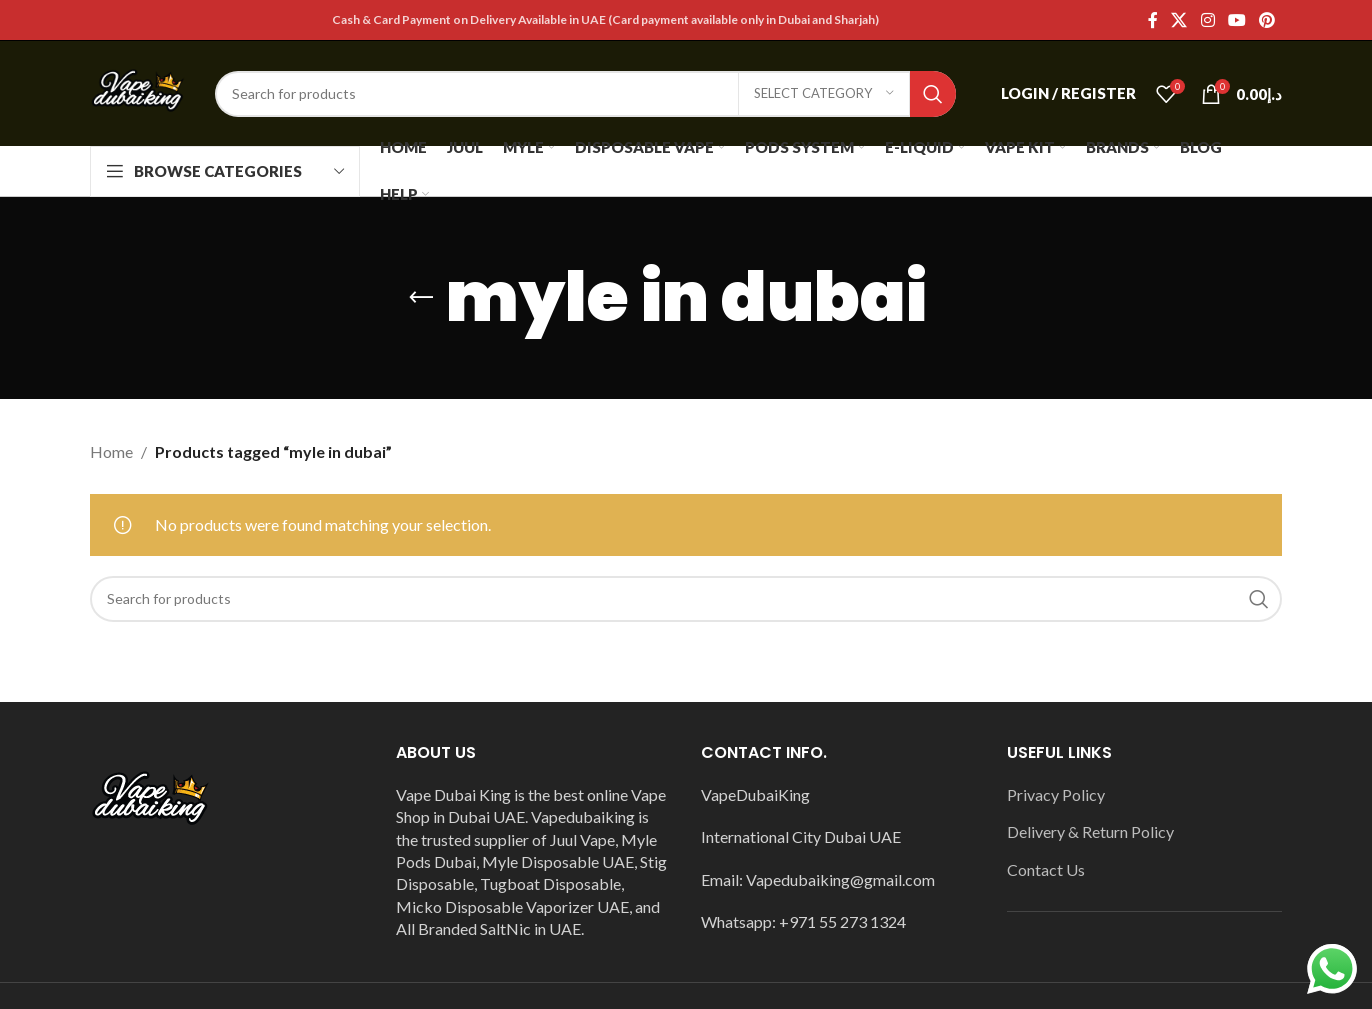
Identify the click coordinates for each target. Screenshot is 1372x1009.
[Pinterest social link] (1267, 20)
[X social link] (1179, 20)
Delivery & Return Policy (1090, 831)
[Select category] (824, 94)
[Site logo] (137, 91)
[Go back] (421, 298)
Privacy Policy (1056, 794)
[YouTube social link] (1236, 20)
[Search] (585, 94)
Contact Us (1046, 869)
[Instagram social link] (1207, 20)
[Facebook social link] (1153, 20)
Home (111, 451)
